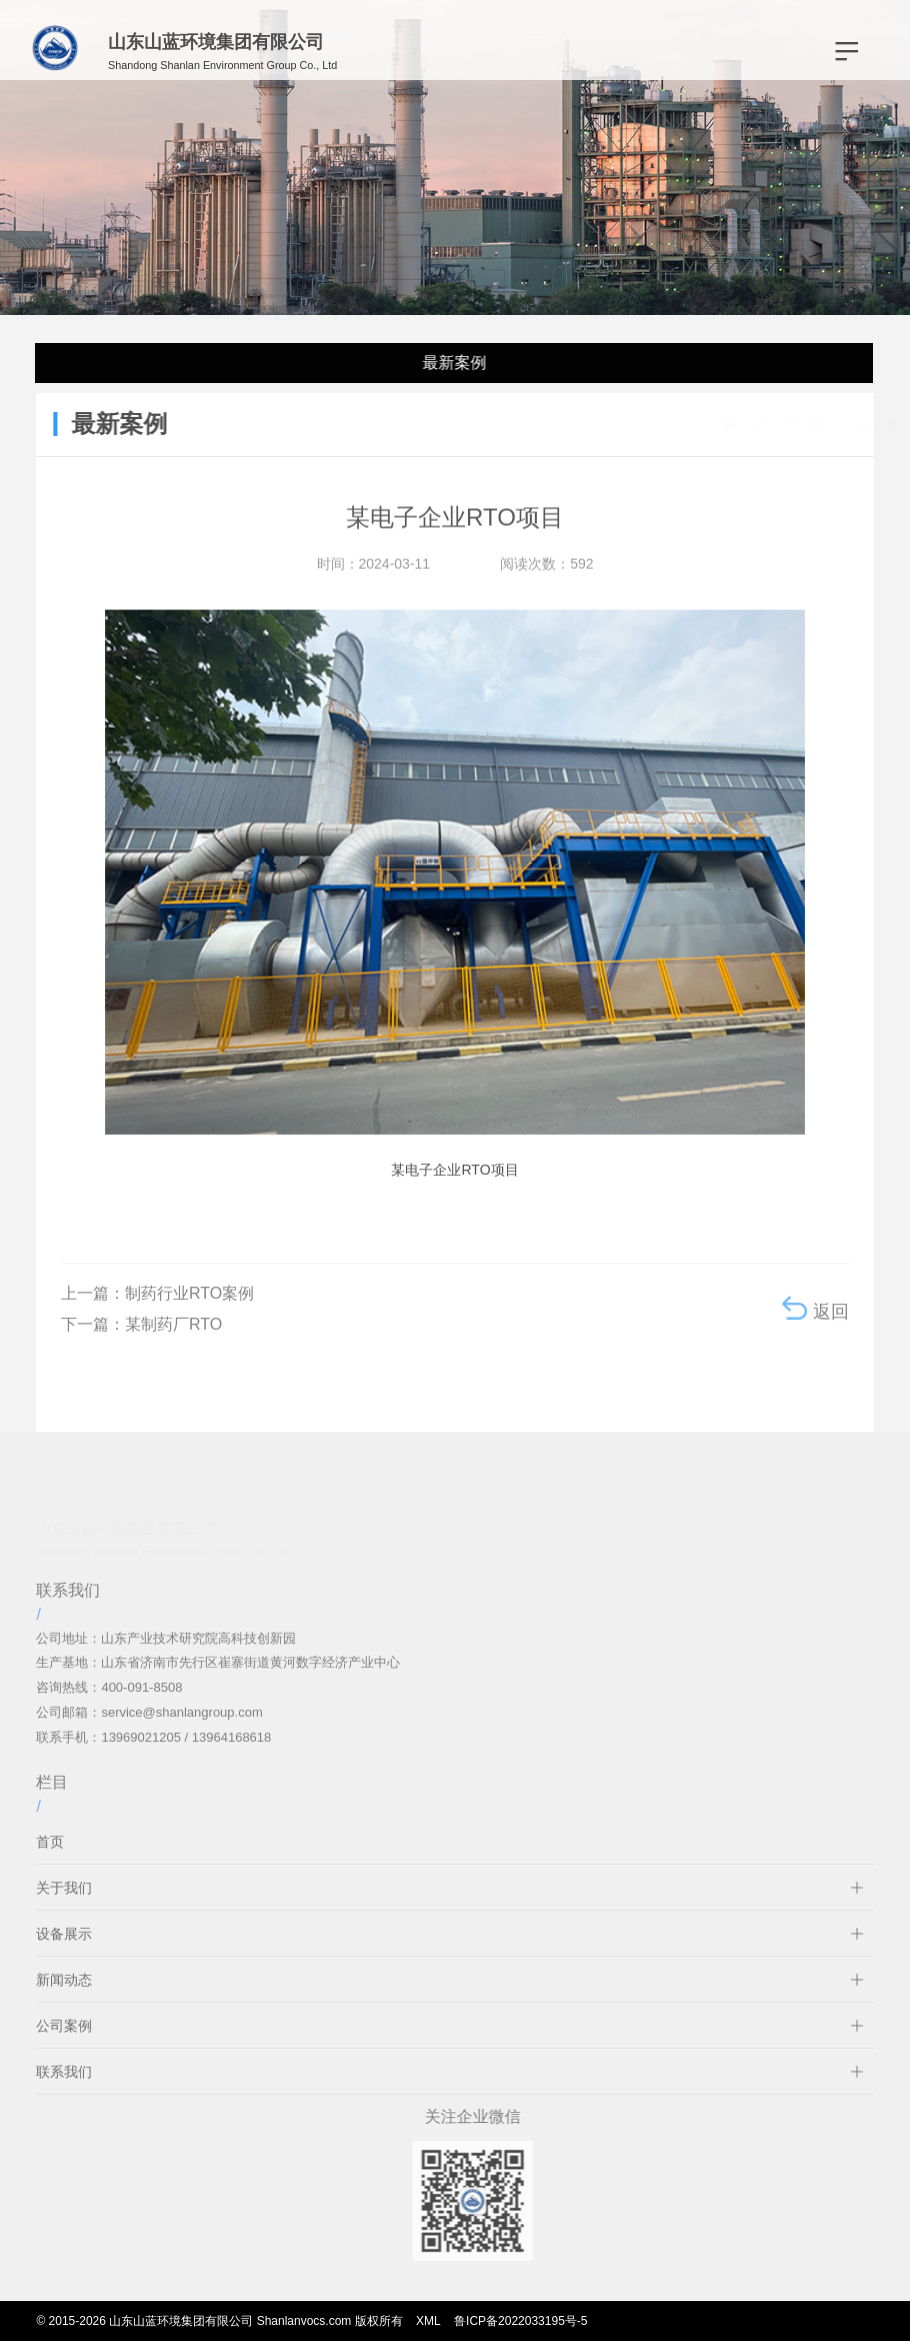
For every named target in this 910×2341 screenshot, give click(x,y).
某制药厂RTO (173, 1337)
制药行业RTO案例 (189, 1306)
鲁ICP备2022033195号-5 (520, 2321)
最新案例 (452, 362)
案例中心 (758, 424)
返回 (815, 1322)
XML (428, 2321)
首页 (700, 424)
